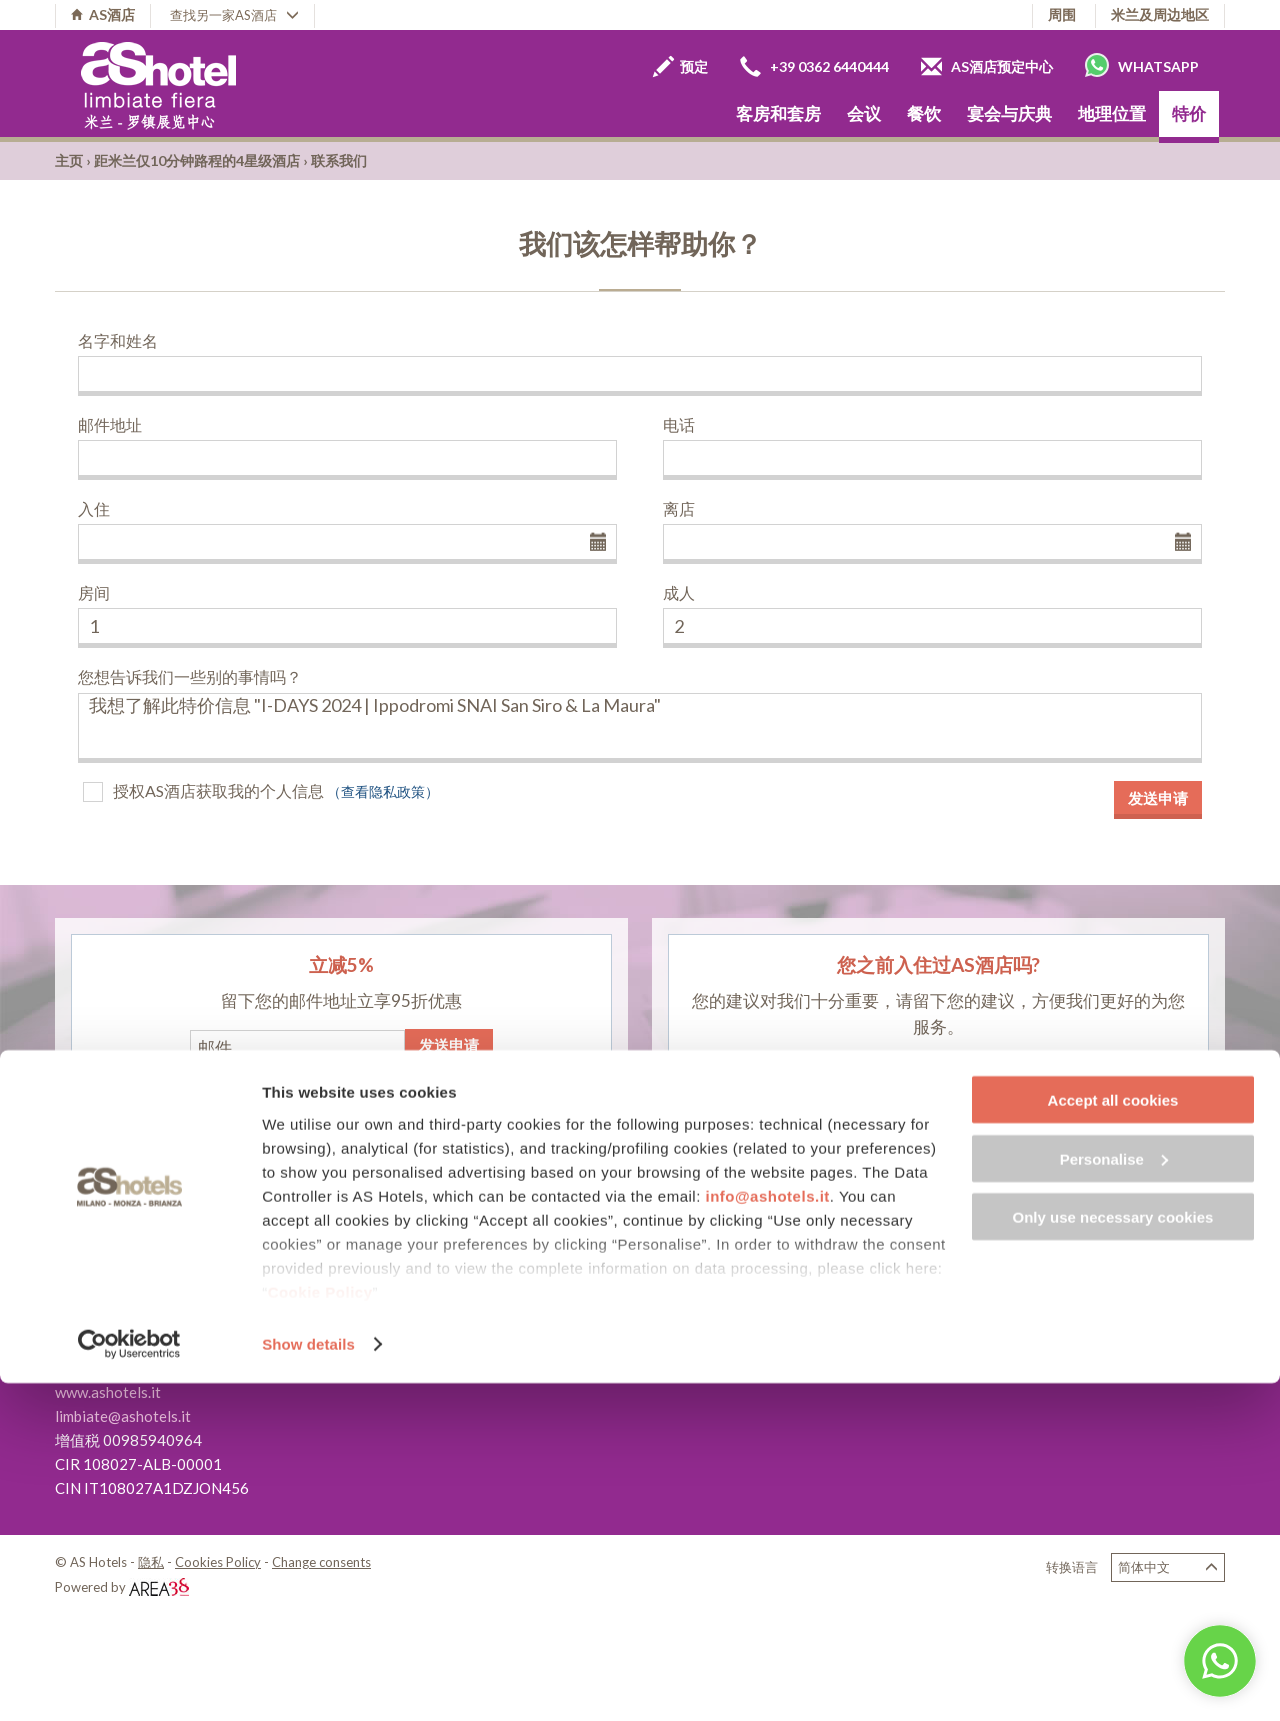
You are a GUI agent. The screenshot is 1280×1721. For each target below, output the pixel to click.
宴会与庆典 (1009, 113)
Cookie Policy (320, 1628)
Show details (308, 1681)
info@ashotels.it (768, 1532)
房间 (94, 592)
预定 (680, 66)
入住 (94, 508)
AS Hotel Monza (507, 1314)
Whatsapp (1142, 65)
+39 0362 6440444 (814, 66)
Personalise (1114, 1496)
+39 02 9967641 (145, 1344)
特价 (1189, 113)
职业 (867, 1345)
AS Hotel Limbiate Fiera (531, 1266)
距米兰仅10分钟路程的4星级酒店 (197, 160)
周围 (1062, 14)
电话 (679, 424)
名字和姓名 (118, 340)
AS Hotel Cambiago (517, 1338)
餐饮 (924, 113)
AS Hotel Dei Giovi (515, 1290)
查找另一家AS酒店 (234, 15)
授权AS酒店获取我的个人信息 (218, 790)
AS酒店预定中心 (987, 66)
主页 (69, 160)
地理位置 (1112, 113)
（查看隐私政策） (383, 791)
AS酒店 (103, 14)
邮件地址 (110, 424)
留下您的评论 (939, 1075)
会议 (864, 113)
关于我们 (882, 1321)
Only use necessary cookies (1113, 1554)
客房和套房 (778, 113)
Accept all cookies (1113, 1437)
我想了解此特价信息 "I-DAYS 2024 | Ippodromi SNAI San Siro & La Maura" (639, 728)
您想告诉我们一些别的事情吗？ (190, 676)
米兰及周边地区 (1160, 14)
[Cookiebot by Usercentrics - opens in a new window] (129, 1682)
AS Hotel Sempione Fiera (535, 1362)
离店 (679, 508)
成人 (679, 592)
